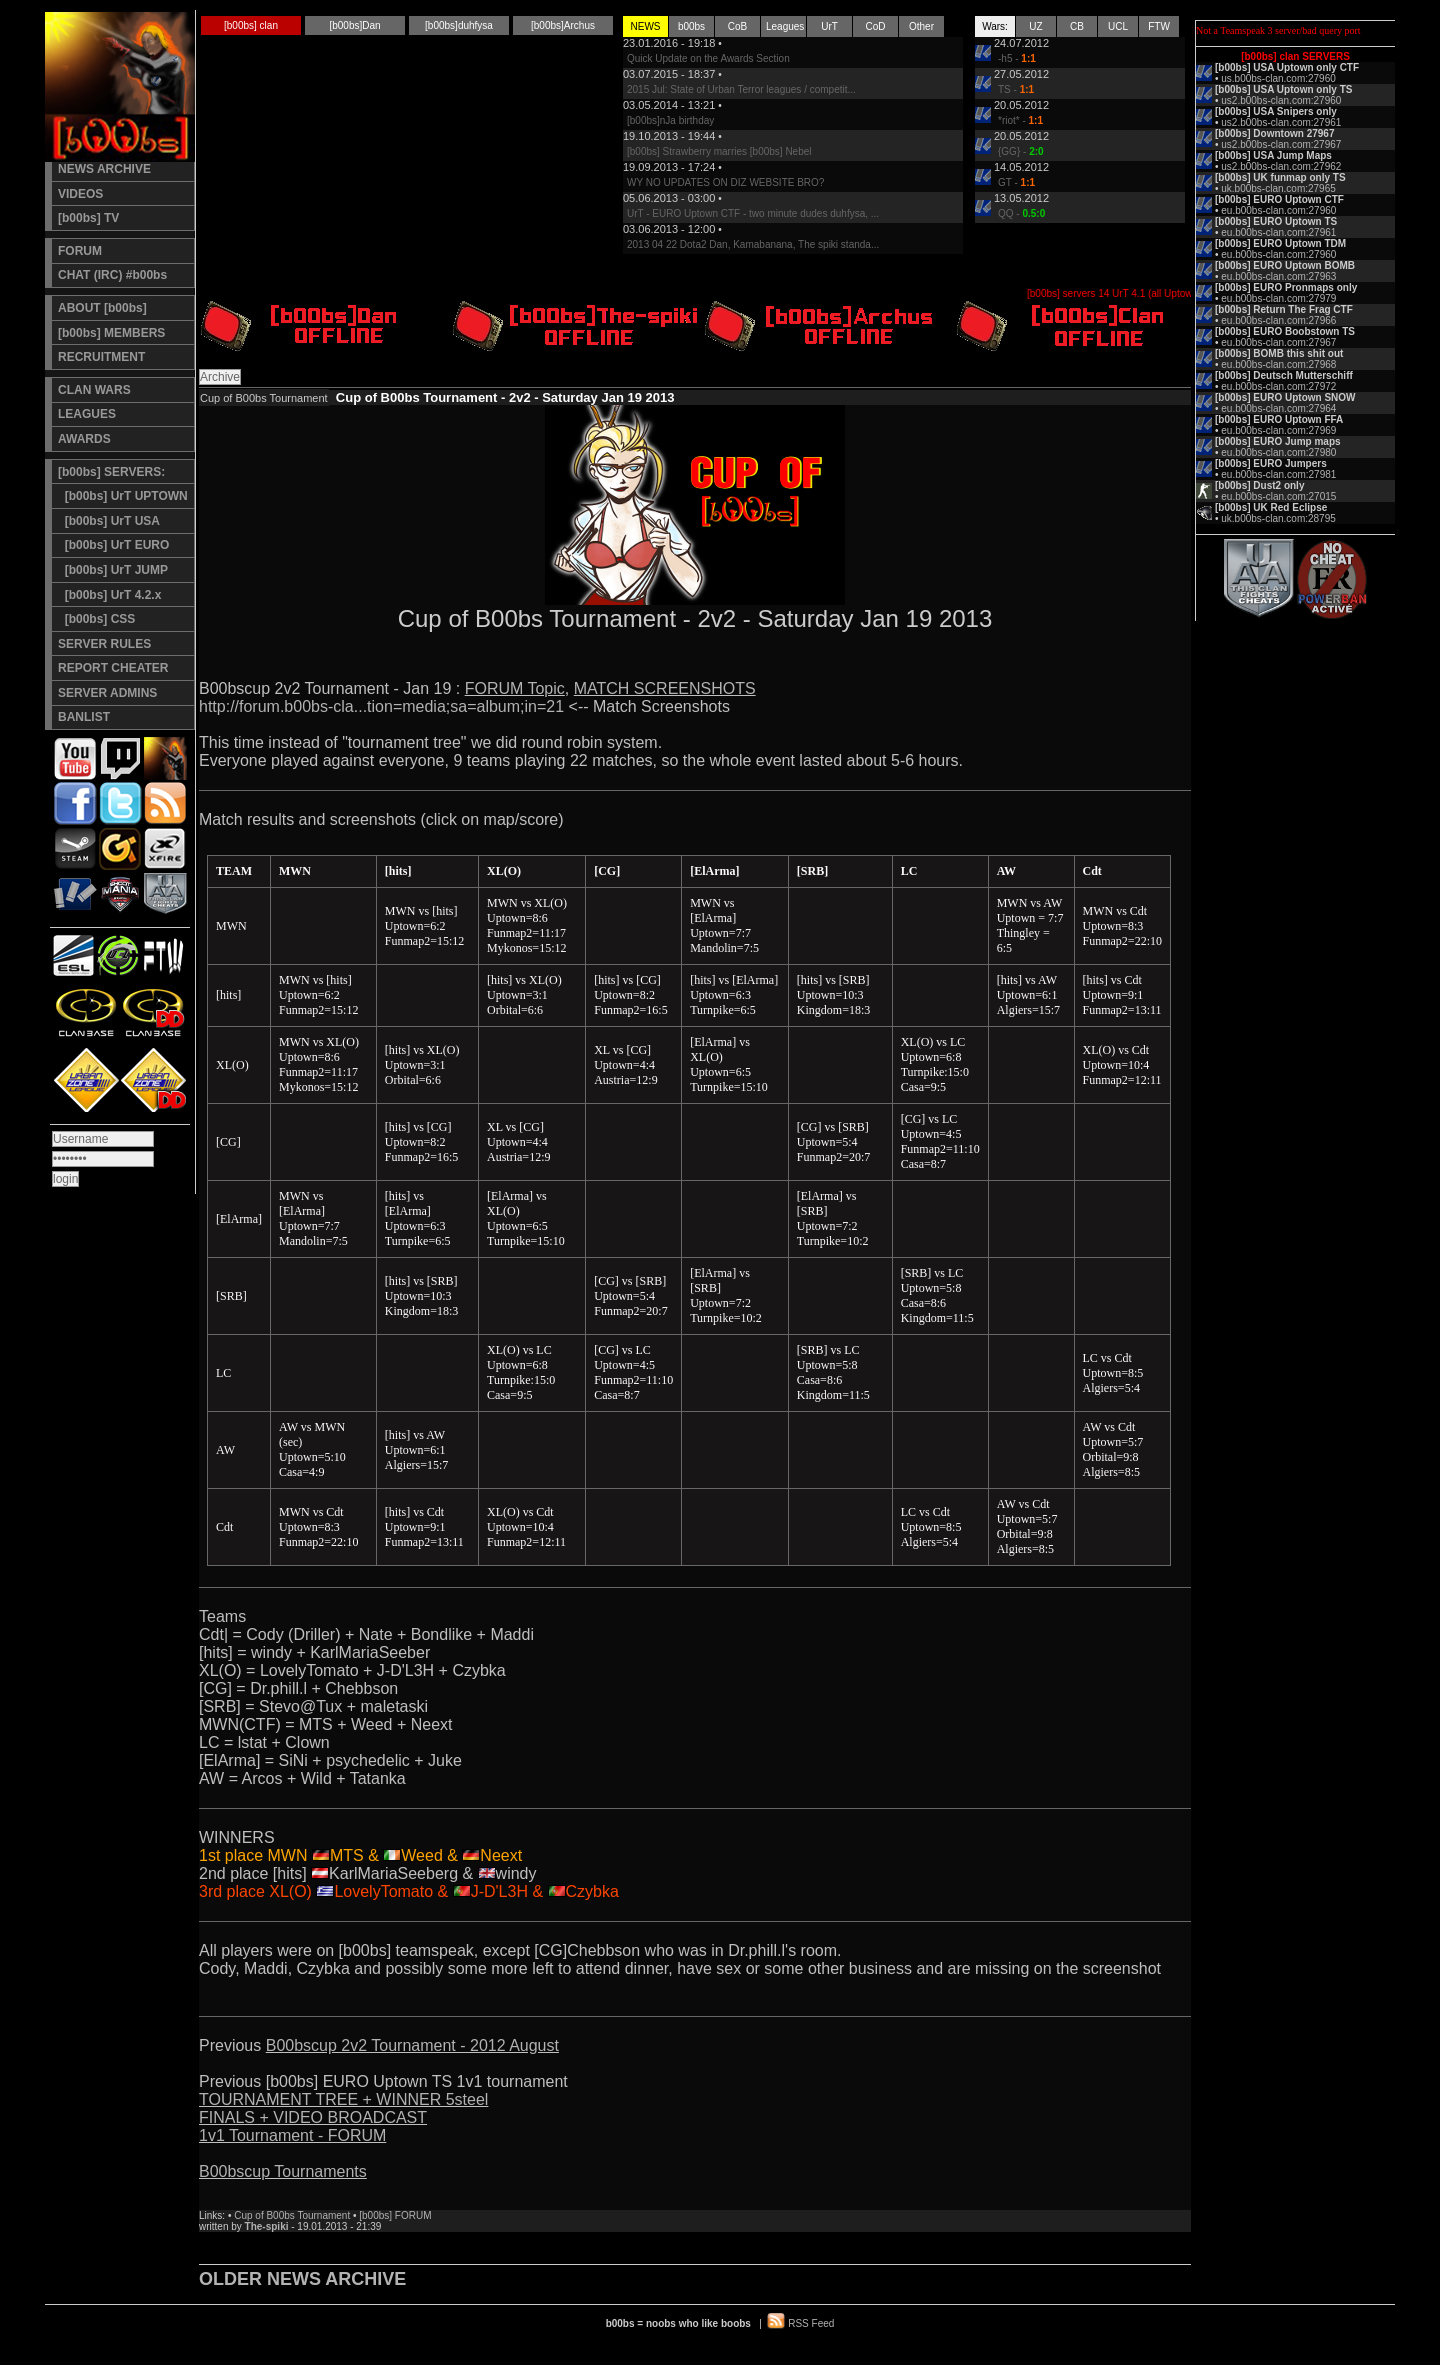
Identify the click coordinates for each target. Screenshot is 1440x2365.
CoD (875, 26)
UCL (1118, 26)
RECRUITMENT (101, 357)
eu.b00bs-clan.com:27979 (1278, 298)
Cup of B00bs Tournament (292, 2215)
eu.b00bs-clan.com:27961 (1278, 232)
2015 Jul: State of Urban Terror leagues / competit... (741, 89)
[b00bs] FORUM (395, 2215)
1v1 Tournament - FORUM (292, 2135)
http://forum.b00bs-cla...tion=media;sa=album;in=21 (381, 706)
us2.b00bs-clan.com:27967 (1281, 144)
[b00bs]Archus (563, 25)
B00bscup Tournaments (283, 2171)
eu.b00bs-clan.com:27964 (1278, 408)
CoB (737, 26)
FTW (1159, 26)
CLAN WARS (94, 390)
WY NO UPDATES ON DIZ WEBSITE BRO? (725, 182)
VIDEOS (80, 194)
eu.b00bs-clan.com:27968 (1278, 364)
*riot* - (1020, 120)
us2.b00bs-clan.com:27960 (1281, 100)
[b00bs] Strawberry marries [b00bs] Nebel (719, 151)
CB (1077, 26)
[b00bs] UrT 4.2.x (109, 595)
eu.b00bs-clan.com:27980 (1278, 452)
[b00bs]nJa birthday (670, 120)
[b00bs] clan (251, 25)
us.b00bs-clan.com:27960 (1278, 78)
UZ (1035, 26)
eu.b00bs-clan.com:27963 (1278, 276)
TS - (1016, 89)
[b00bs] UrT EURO (113, 545)
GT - (1016, 182)
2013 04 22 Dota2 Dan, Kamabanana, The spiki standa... (753, 244)
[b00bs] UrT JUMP (113, 570)
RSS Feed (811, 2323)
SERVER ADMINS (107, 693)
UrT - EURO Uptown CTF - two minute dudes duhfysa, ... (753, 213)
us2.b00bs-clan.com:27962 (1281, 166)
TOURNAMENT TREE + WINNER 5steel (343, 2099)
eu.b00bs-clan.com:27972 (1278, 386)
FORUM (80, 251)
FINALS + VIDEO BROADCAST (313, 2117)
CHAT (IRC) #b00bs (112, 275)
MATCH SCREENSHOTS (665, 688)
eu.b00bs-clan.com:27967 (1278, 342)
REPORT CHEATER (113, 668)
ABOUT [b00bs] (102, 308)
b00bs (691, 26)
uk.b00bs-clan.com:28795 (1278, 518)
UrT (829, 26)
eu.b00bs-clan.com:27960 (1278, 210)
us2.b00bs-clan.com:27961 (1281, 122)
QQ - (1021, 213)
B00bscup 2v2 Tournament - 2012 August (412, 2045)
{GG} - (1021, 151)
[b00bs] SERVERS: (111, 472)
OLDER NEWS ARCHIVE (302, 2279)
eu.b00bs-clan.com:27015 (1278, 496)
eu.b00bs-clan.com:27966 (1278, 320)
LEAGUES (87, 414)
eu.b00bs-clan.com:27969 (1278, 430)
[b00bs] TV (88, 218)
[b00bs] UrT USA (109, 521)
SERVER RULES (104, 644)
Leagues (785, 26)
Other (921, 26)
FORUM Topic (515, 688)
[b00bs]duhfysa (459, 25)
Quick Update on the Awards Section (708, 58)
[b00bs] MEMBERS (111, 333)
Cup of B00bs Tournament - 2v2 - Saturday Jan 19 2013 (505, 397)
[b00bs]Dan (354, 25)
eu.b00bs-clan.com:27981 (1278, 474)
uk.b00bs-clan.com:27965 (1278, 188)
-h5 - (1017, 58)
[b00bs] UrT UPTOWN (123, 496)
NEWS (646, 26)
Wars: (995, 26)
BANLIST (84, 717)
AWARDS (84, 439)
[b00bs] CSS (96, 619)
